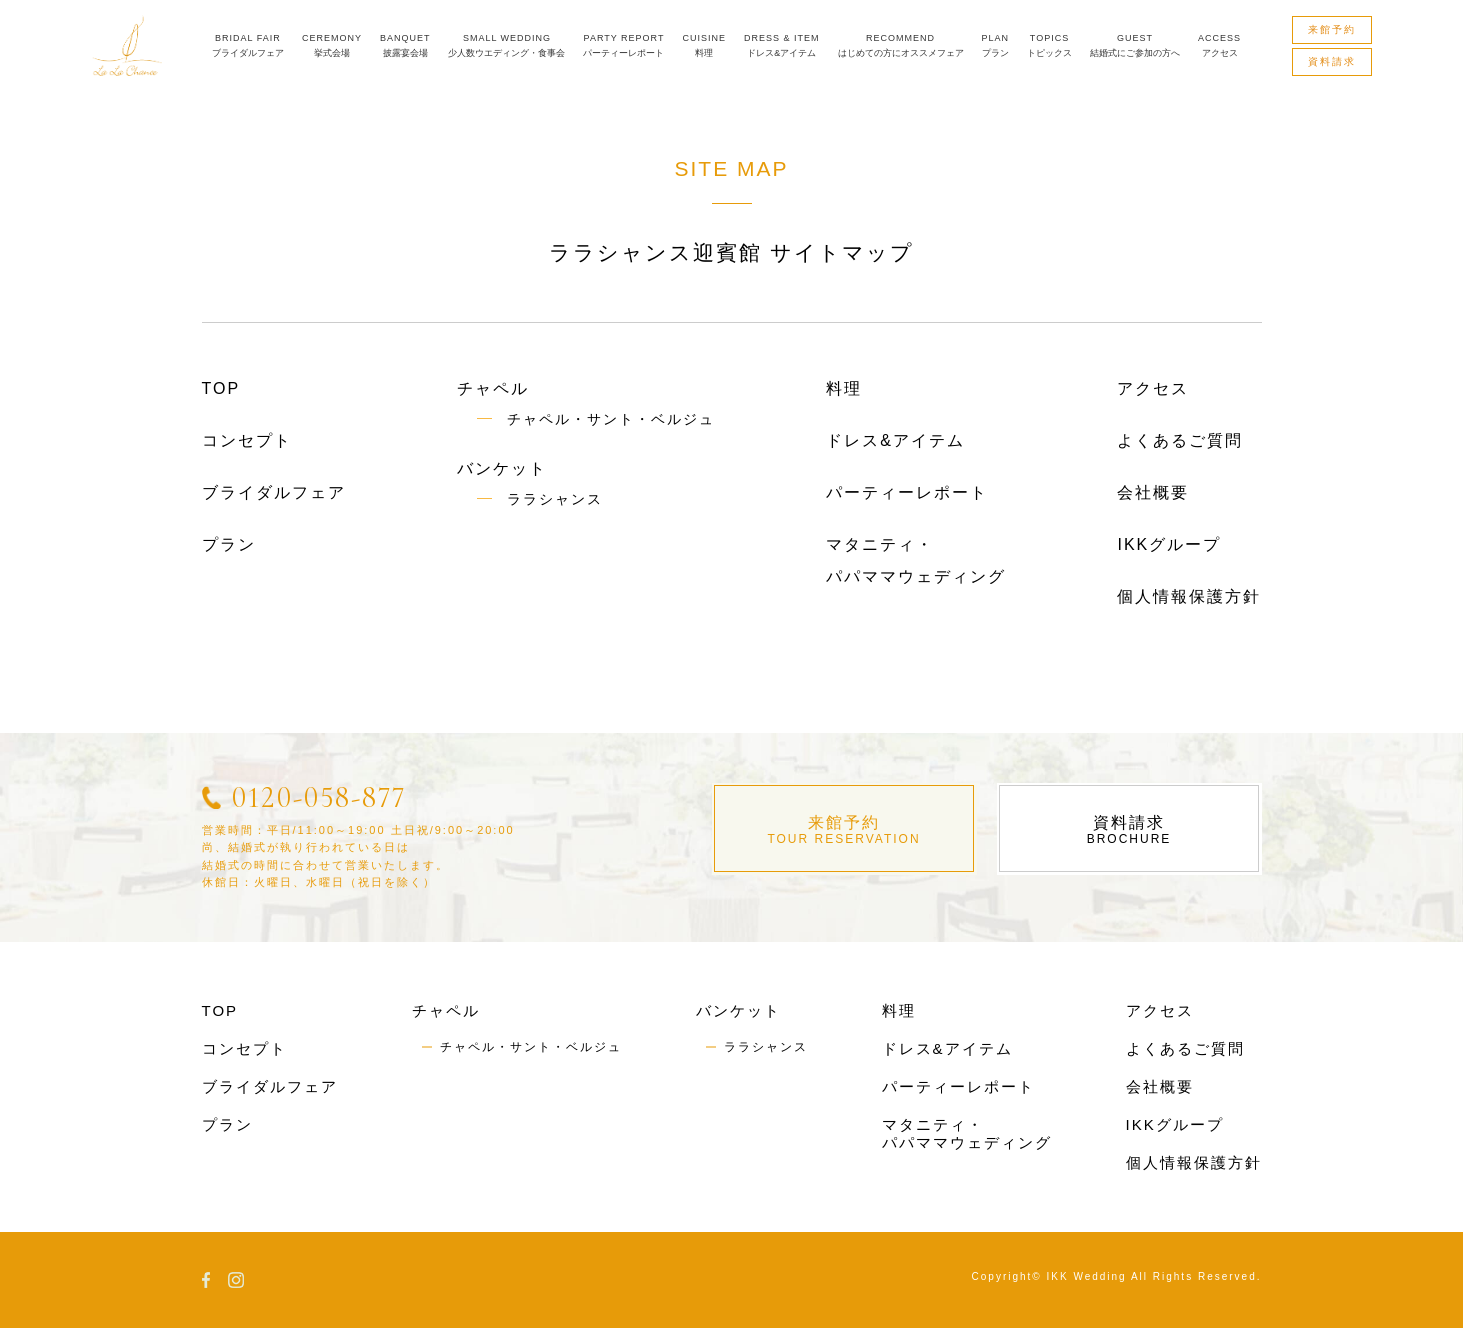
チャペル (493, 388)
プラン (229, 544)
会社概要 (1153, 492)
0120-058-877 (319, 797)
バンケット (502, 468)
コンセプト (247, 440)
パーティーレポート (907, 492)
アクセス (1153, 388)
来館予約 (844, 830)
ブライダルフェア (274, 492)
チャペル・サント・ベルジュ (611, 419)
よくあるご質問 (1180, 440)
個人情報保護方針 (1189, 596)
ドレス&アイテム (895, 440)
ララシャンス (555, 499)
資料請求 (1129, 830)
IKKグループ (1169, 544)
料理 (844, 388)
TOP (221, 388)
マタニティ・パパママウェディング (967, 1133)
